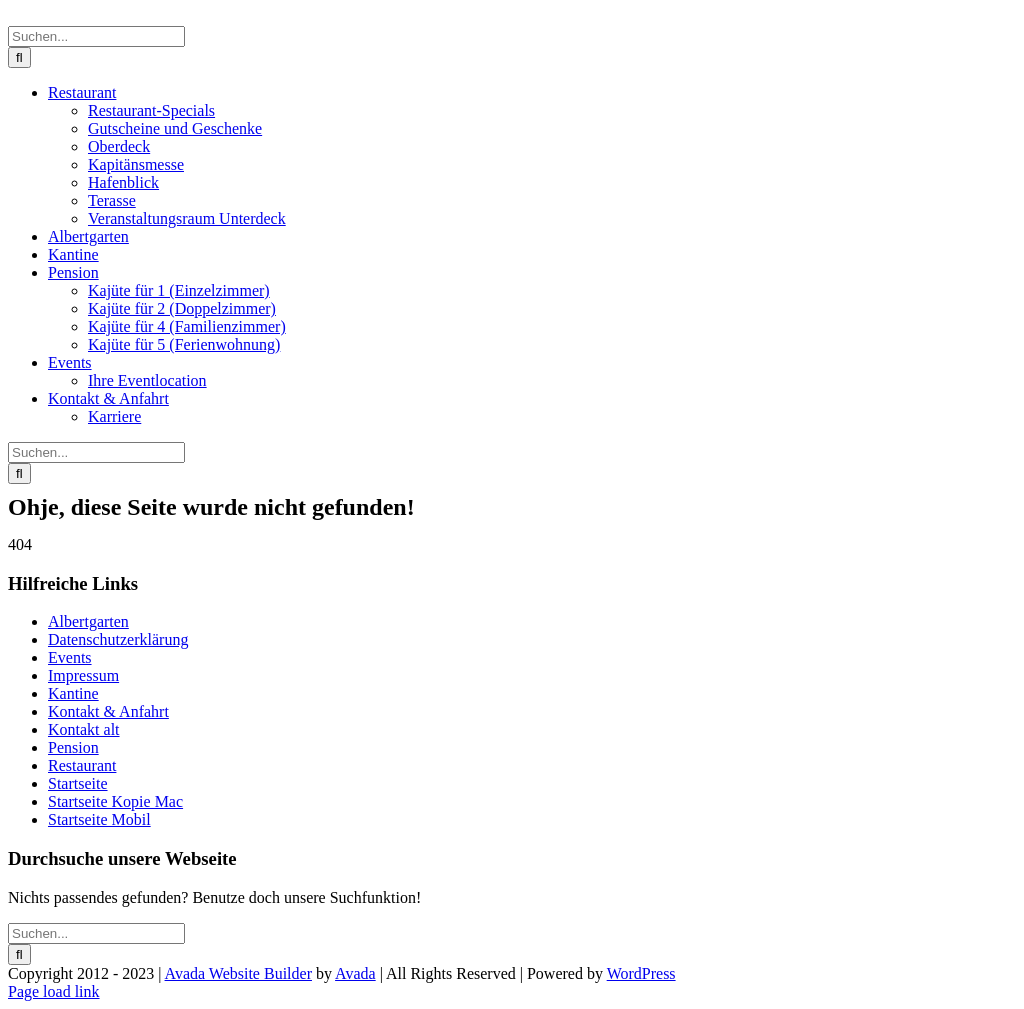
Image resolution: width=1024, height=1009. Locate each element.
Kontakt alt (84, 729)
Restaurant (82, 765)
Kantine (73, 693)
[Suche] (19, 57)
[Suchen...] (96, 36)
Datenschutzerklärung (118, 639)
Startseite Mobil (99, 819)
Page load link (54, 991)
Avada (355, 973)
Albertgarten (88, 621)
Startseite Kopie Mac (115, 801)
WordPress (641, 973)
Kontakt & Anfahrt (108, 711)
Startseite (78, 783)
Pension (73, 747)
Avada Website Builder (238, 973)
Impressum (83, 675)
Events (70, 657)
